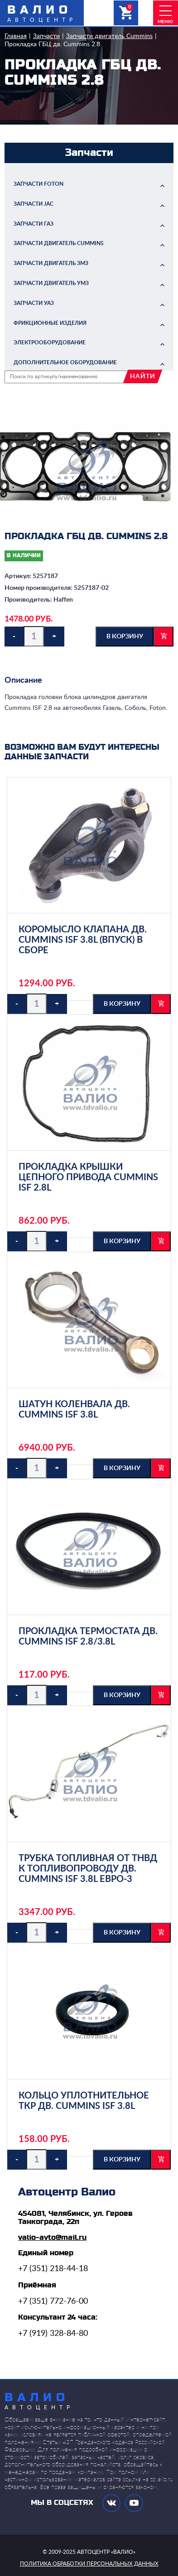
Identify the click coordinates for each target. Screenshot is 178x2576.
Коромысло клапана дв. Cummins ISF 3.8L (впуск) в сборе (83, 940)
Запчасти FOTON (38, 184)
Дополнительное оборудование (65, 362)
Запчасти (46, 36)
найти (142, 376)
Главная (16, 36)
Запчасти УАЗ (34, 303)
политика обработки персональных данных (89, 2563)
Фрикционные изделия (50, 323)
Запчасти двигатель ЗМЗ (51, 263)
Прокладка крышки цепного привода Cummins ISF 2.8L (88, 1177)
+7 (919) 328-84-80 (53, 2334)
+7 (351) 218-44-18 (53, 2269)
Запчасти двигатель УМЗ (51, 283)
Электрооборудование (50, 342)
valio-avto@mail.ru (52, 2237)
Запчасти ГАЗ (33, 224)
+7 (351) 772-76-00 (53, 2301)
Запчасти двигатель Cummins (109, 36)
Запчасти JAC (33, 204)
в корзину (124, 636)
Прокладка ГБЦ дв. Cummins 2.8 (52, 44)
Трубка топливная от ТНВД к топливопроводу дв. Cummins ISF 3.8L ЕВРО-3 (88, 1869)
